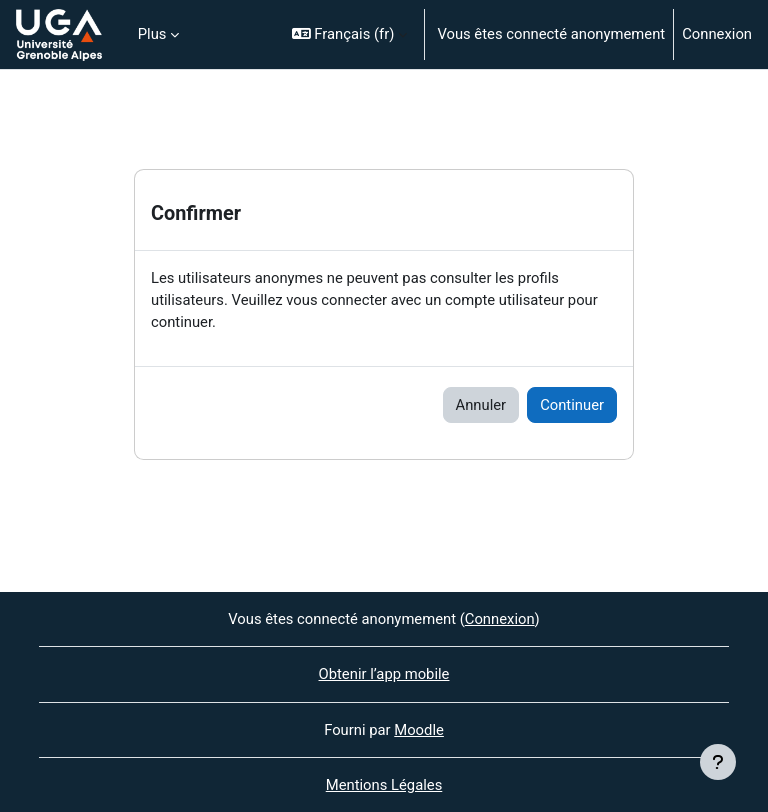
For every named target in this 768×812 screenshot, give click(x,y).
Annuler (481, 405)
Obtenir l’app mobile (384, 674)
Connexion (717, 34)
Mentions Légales (384, 785)
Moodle (419, 730)
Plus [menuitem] (152, 34)
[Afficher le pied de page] (718, 762)
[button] (350, 34)
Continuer (572, 405)
